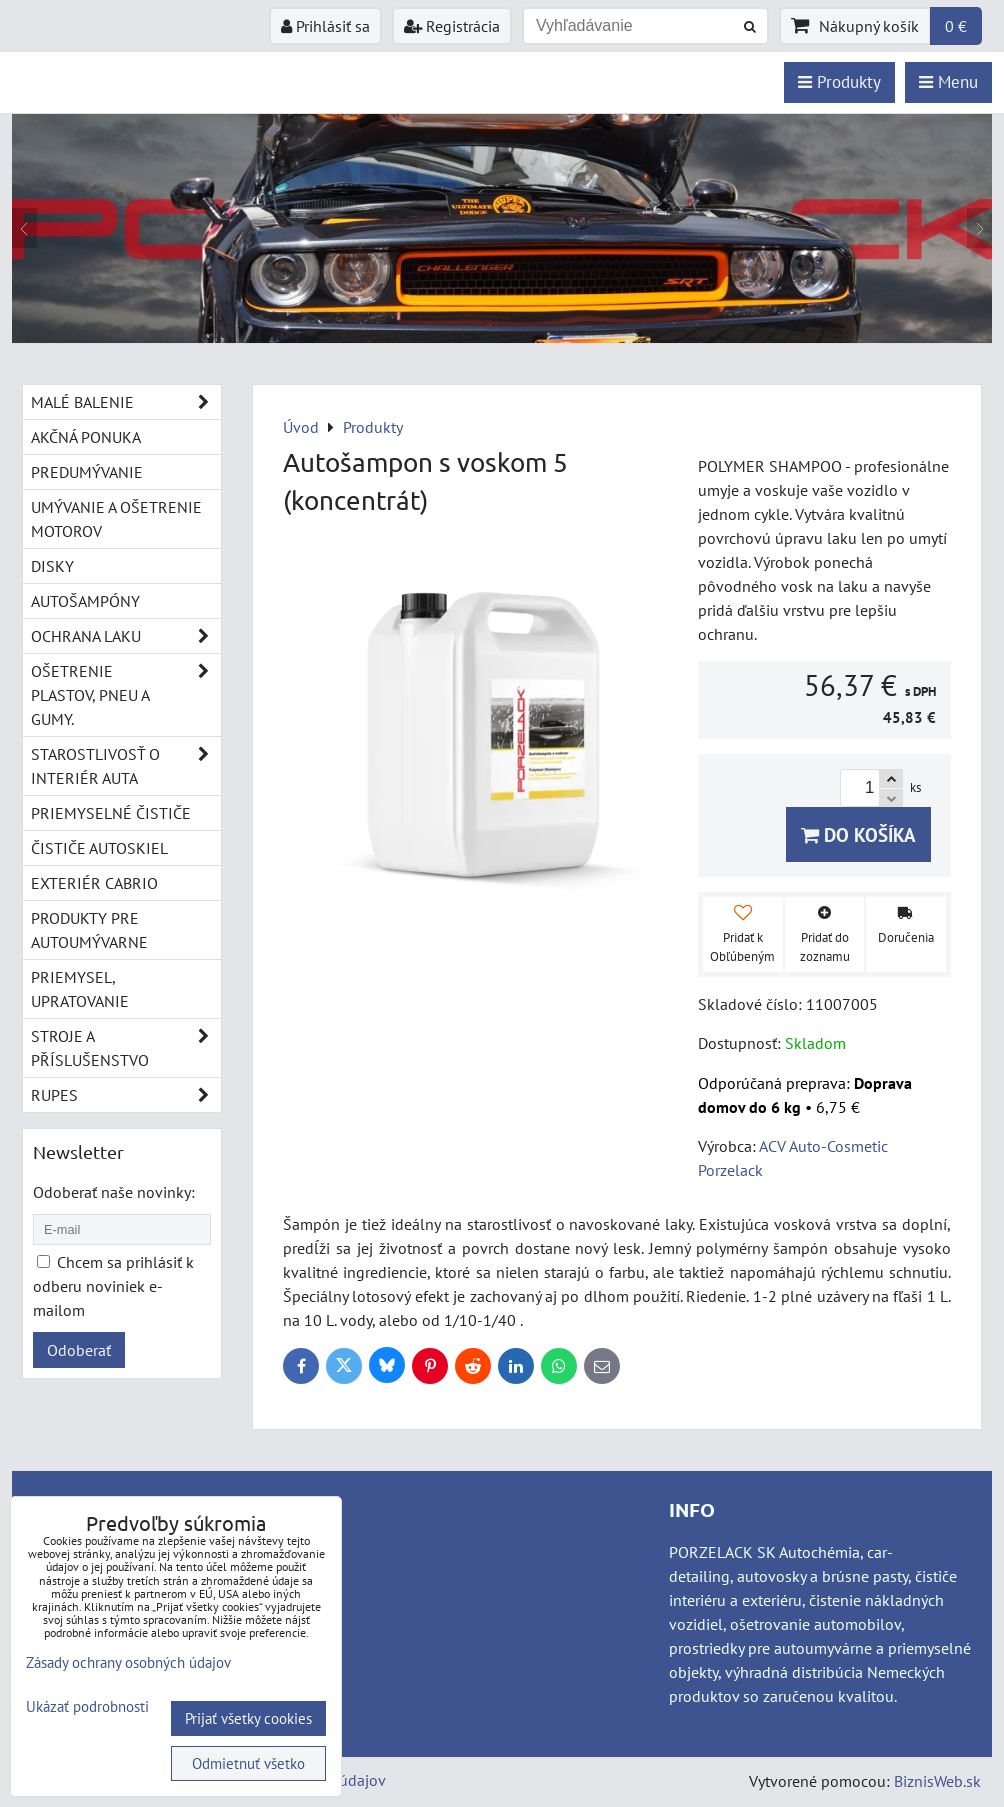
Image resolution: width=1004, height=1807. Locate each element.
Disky (52, 566)
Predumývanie (87, 472)
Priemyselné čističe (111, 813)
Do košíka (858, 834)
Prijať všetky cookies (248, 1718)
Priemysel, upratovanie (80, 989)
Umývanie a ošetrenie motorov (116, 519)
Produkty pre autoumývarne (89, 930)
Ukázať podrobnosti (87, 1707)
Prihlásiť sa (325, 26)
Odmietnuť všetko (248, 1763)
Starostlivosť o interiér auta (126, 766)
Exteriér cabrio (94, 883)
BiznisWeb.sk (937, 1781)
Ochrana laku (126, 636)
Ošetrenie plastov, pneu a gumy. (126, 695)
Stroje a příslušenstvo (126, 1048)
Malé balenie (126, 402)
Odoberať (79, 1350)
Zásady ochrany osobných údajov (128, 1662)
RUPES (126, 1095)
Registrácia (452, 26)
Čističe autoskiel (99, 848)
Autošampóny (85, 601)
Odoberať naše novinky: (114, 1192)
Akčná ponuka (86, 437)
